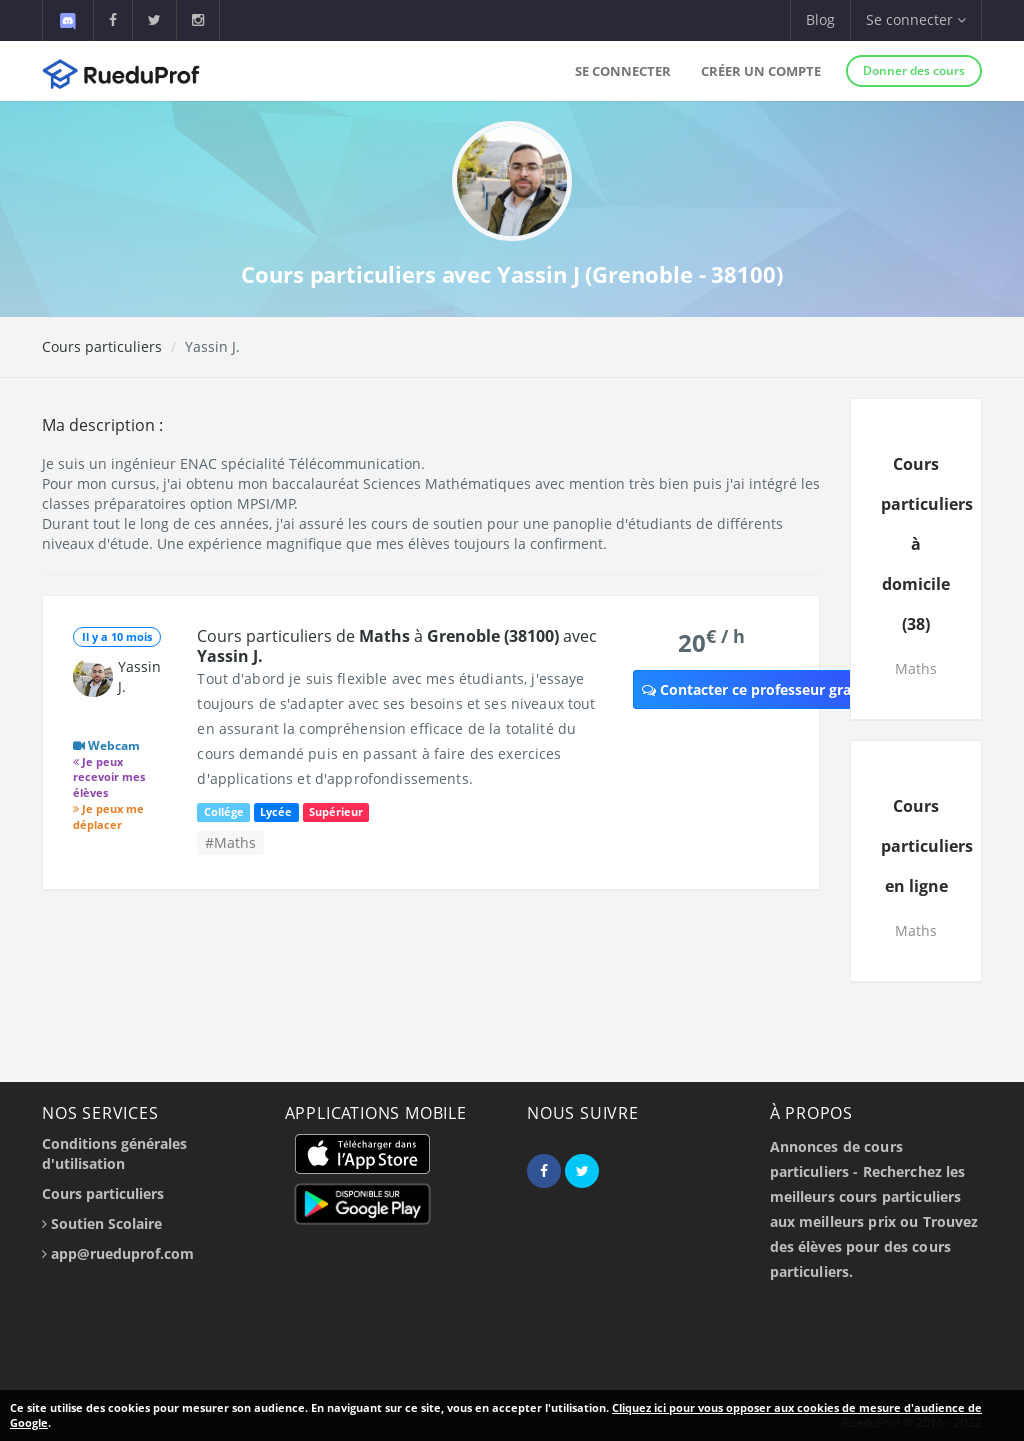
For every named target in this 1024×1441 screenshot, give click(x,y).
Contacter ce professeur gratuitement (781, 689)
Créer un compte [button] (761, 71)
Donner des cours (914, 70)
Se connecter (623, 71)
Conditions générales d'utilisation (114, 1153)
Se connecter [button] (916, 19)
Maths (916, 668)
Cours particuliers (102, 346)
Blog (820, 19)
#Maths (230, 842)
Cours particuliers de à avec (397, 646)
